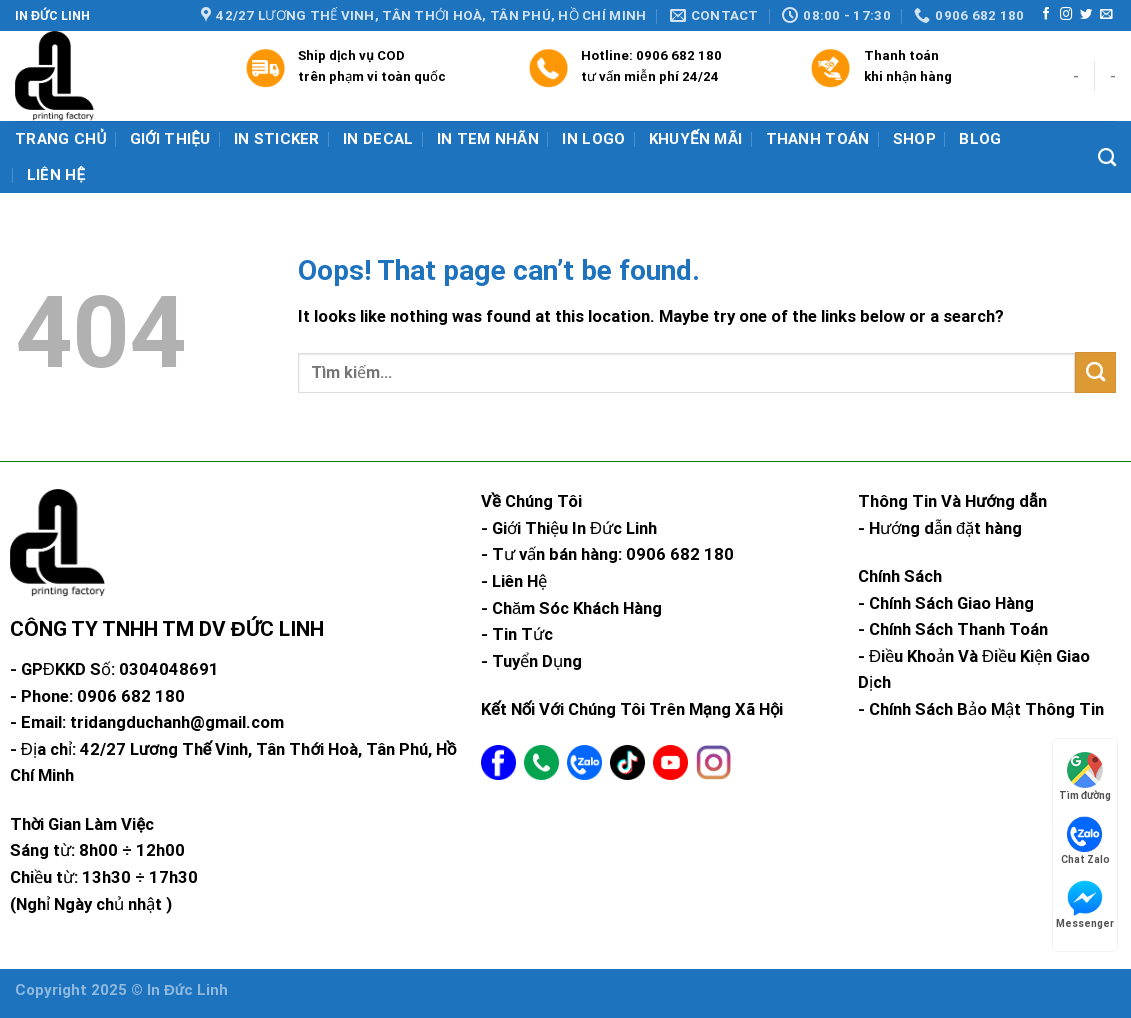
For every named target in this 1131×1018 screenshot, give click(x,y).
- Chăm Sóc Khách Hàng (571, 608)
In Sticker (277, 139)
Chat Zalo (1085, 840)
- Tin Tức (517, 634)
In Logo (593, 139)
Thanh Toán (818, 139)
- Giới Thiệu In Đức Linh (569, 528)
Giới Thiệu (170, 139)
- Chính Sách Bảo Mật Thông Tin (981, 709)
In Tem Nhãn (488, 139)
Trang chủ (60, 139)
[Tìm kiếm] (1107, 158)
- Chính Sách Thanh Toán (953, 629)
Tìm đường (1085, 776)
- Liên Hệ (514, 581)
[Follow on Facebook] (1046, 15)
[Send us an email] (1106, 15)
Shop (914, 139)
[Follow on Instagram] (1066, 15)
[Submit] (1095, 372)
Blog (980, 139)
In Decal (378, 139)
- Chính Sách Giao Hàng (946, 603)
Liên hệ (56, 175)
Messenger (1085, 904)
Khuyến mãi (696, 139)
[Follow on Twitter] (1086, 15)
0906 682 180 (679, 55)
